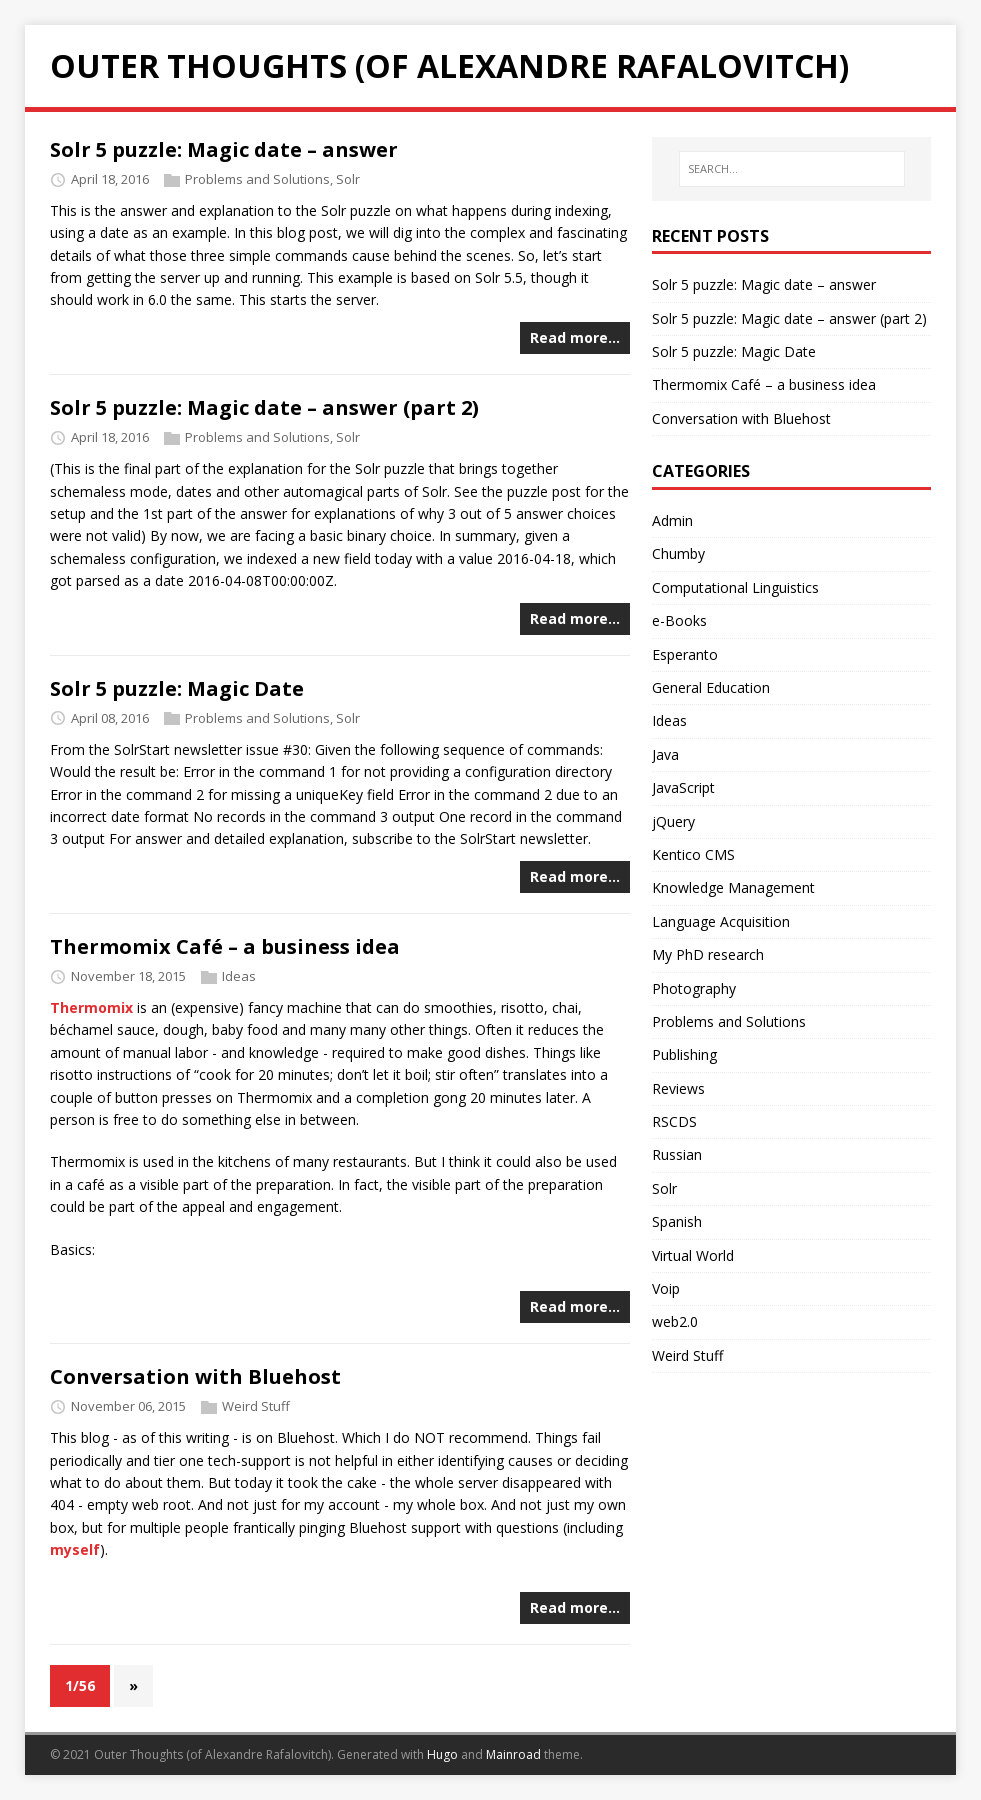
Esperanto (685, 654)
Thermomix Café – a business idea (225, 946)
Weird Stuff (256, 1406)
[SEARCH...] (792, 169)
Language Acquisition (721, 921)
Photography (694, 988)
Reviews (678, 1088)
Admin (672, 520)
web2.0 (675, 1321)
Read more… (575, 337)
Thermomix (91, 1007)
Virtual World (693, 1255)
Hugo (442, 1754)
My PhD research (708, 954)
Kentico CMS (693, 854)
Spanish (677, 1221)
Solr (348, 179)
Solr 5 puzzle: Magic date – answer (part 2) (264, 407)
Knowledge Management (733, 887)
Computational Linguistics (735, 587)
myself (75, 1549)
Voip (666, 1288)
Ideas (239, 976)
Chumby (678, 553)
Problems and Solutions (257, 179)
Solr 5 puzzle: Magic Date (177, 688)
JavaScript (683, 787)
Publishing (684, 1054)
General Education (711, 687)
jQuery (673, 821)
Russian (677, 1154)
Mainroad (513, 1754)
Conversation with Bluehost (195, 1376)
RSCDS (674, 1121)
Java (665, 754)
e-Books (679, 620)
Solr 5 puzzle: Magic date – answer (224, 149)
